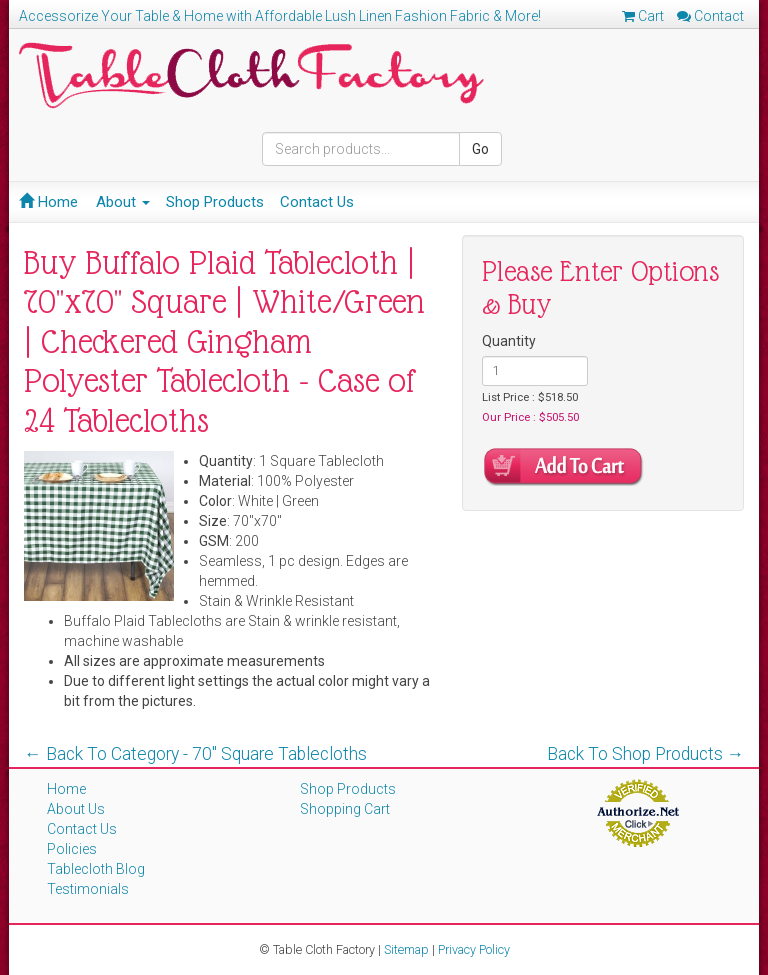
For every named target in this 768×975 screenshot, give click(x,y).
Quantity (509, 341)
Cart (643, 16)
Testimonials (88, 889)
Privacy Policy (474, 949)
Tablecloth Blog (96, 869)
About (123, 202)
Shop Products (215, 202)
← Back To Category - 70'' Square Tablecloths (195, 754)
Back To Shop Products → (646, 754)
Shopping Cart (345, 809)
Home (48, 202)
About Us (76, 809)
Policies (72, 849)
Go (480, 149)
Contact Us (317, 202)
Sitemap (406, 949)
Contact (710, 16)
